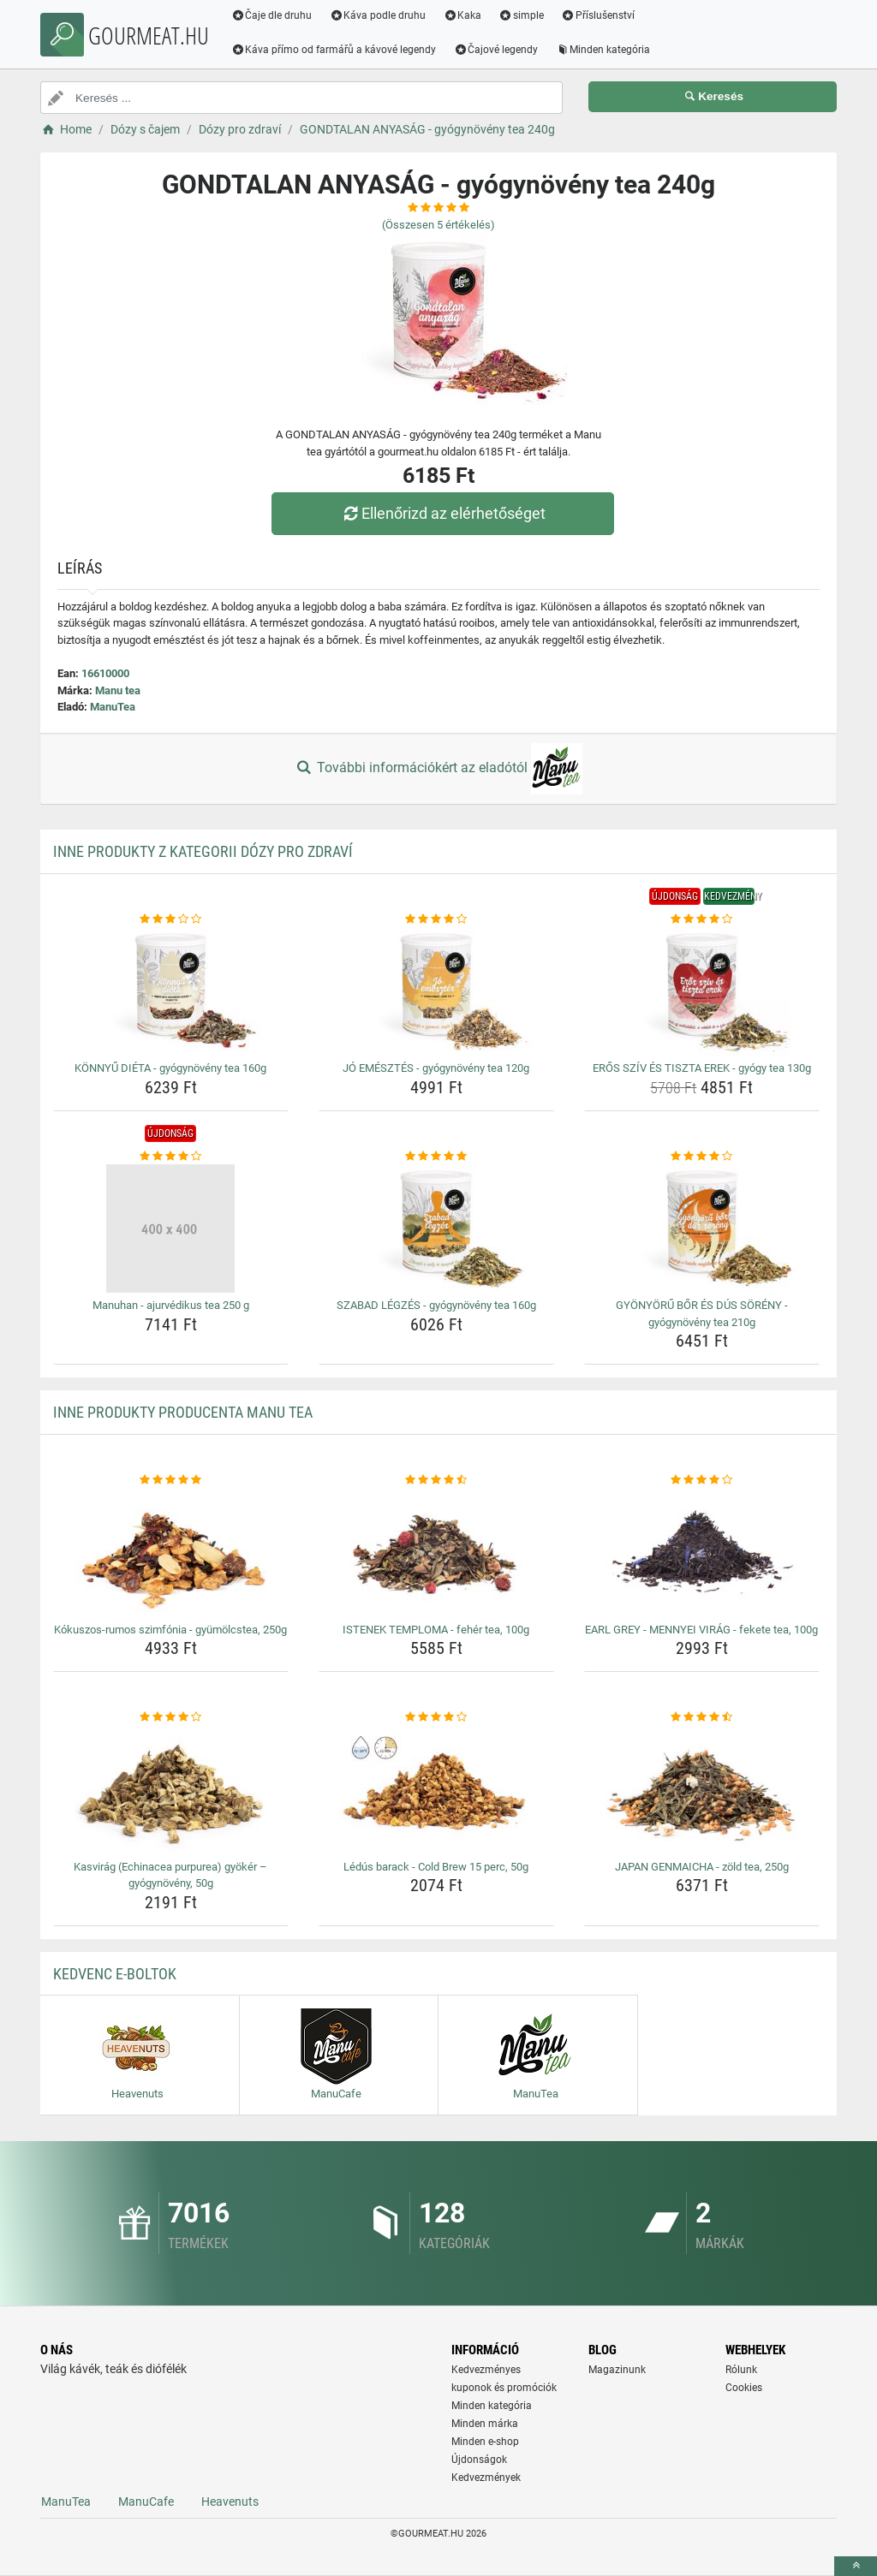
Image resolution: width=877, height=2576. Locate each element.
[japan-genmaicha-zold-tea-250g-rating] (702, 1717)
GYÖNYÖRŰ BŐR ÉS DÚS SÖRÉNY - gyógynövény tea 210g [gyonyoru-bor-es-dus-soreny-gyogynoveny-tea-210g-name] (702, 1314)
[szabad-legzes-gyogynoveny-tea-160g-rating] (436, 1156)
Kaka (463, 15)
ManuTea (112, 706)
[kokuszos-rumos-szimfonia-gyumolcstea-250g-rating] (171, 1480)
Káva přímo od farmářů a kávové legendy (335, 50)
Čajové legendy (497, 50)
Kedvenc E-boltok (114, 1974)
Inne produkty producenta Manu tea (183, 1412)
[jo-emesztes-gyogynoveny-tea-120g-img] (436, 991)
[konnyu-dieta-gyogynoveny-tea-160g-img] (171, 991)
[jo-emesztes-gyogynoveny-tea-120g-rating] (436, 919)
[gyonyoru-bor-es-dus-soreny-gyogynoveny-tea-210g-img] (702, 1228)
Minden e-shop (485, 2442)
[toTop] (855, 2566)
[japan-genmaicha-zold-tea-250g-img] (702, 1790)
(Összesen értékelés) (438, 224)
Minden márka (484, 2424)
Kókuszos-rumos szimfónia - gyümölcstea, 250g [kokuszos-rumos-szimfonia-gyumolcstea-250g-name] (170, 1629)
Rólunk (741, 2370)
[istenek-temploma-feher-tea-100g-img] (436, 1553)
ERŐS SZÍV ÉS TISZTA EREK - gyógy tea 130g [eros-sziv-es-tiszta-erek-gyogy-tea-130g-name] (702, 1068)
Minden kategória (604, 50)
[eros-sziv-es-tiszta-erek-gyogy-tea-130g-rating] (702, 919)
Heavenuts (230, 2501)
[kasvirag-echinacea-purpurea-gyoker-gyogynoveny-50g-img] (171, 1790)
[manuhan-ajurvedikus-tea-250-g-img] (171, 1228)
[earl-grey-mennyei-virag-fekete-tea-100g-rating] (702, 1480)
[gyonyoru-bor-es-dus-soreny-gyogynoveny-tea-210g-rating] (702, 1156)
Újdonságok (479, 2460)
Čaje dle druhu (272, 15)
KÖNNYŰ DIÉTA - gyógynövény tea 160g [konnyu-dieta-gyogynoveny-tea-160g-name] (170, 1068)
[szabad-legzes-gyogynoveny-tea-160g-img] (436, 1228)
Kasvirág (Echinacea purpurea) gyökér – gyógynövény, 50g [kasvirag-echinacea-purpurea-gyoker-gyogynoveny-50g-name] (170, 1875)
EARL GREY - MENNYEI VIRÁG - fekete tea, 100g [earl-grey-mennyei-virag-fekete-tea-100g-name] (701, 1629)
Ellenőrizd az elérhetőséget (443, 513)
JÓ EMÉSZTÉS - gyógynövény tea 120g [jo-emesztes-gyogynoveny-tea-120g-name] (436, 1068)
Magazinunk (617, 2370)
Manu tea (117, 690)
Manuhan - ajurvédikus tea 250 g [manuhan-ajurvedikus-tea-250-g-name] (170, 1305)
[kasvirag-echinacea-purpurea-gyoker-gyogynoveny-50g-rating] (171, 1717)
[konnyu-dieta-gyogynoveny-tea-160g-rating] (171, 919)
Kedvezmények (486, 2478)
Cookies (743, 2388)
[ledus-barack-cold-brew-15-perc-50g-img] (436, 1790)
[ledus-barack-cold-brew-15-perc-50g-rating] (436, 1717)
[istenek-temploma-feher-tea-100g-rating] (436, 1480)
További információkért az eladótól (438, 768)
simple (522, 15)
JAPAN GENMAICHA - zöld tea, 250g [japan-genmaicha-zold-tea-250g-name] (702, 1866)
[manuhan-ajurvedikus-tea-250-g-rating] (171, 1156)
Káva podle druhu (379, 15)
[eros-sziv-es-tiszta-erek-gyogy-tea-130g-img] (702, 991)
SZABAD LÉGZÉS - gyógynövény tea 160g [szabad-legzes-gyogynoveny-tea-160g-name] (436, 1305)
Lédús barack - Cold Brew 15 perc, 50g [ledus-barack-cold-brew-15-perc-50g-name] (435, 1866)
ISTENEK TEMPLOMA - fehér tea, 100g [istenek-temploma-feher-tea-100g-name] (436, 1629)
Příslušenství (598, 15)
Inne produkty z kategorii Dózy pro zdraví (203, 851)
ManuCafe (146, 2501)
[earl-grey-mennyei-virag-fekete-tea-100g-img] (702, 1553)
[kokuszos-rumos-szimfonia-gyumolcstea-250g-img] (171, 1553)
